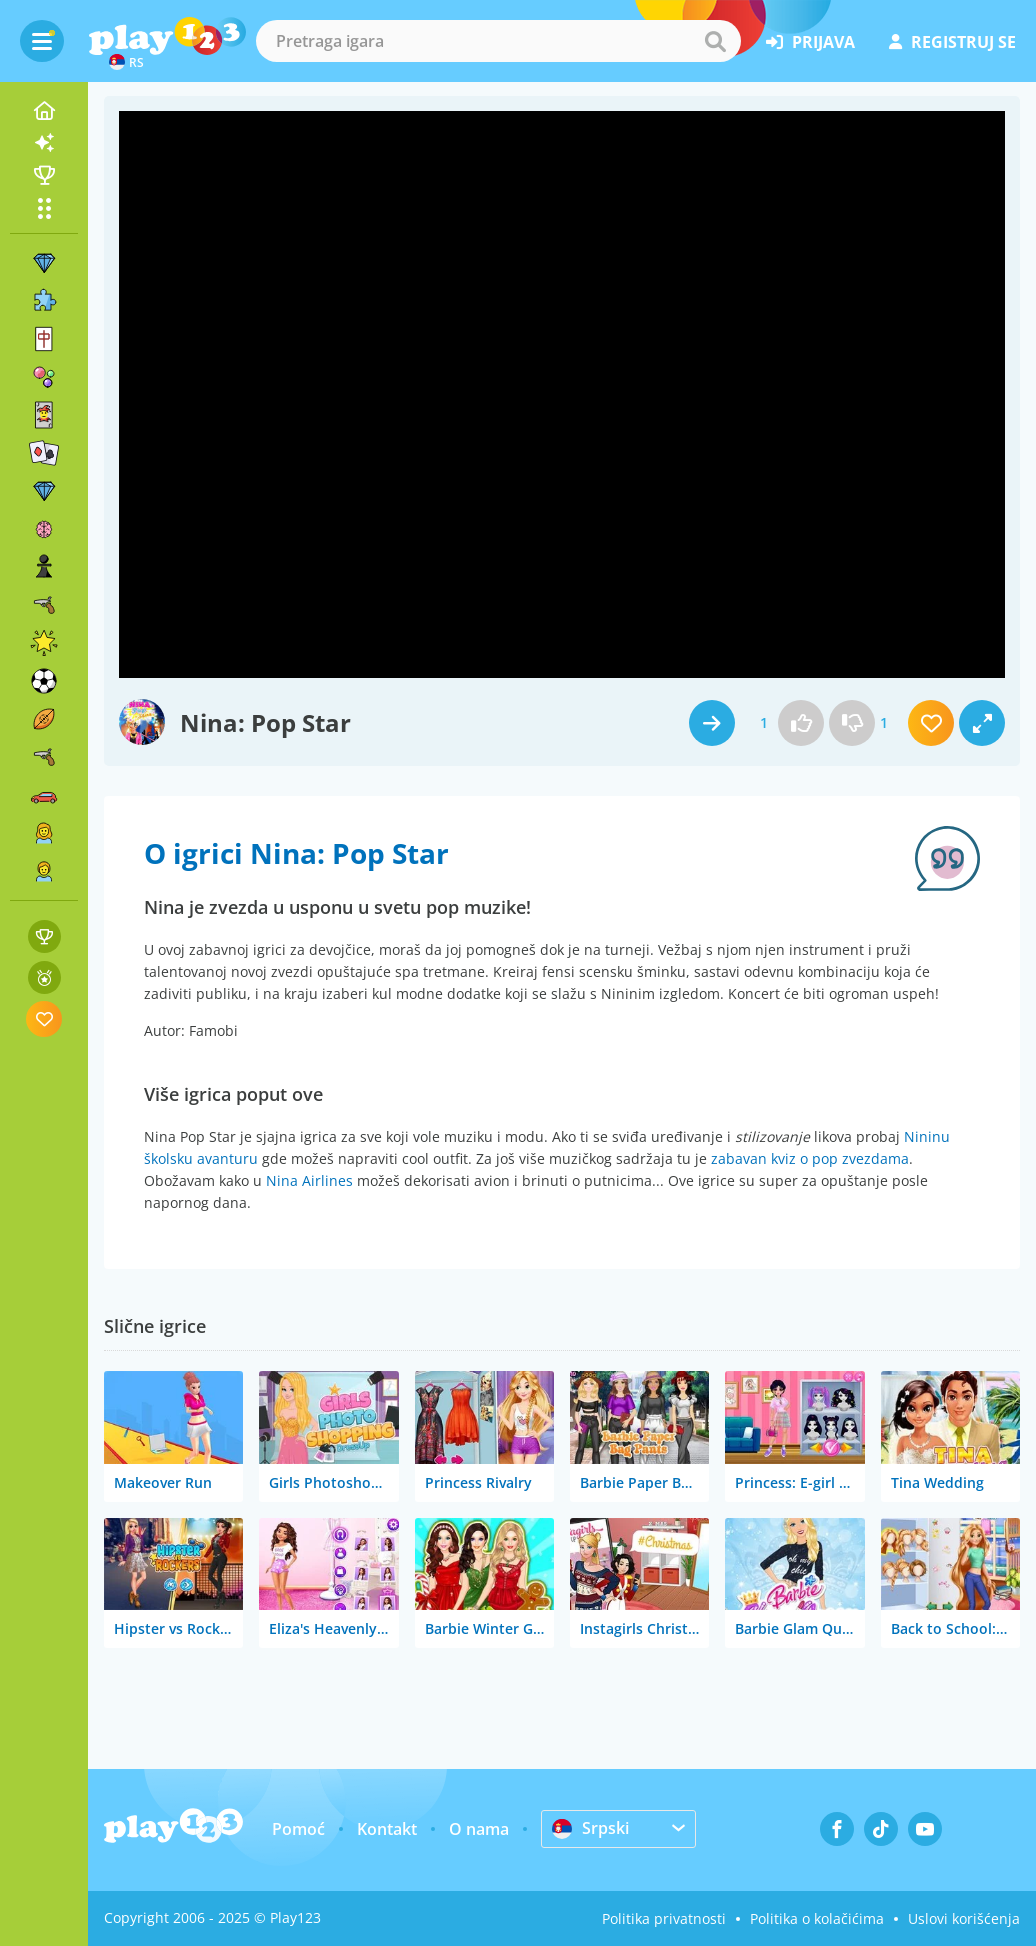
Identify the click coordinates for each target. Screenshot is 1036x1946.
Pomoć (298, 1829)
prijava (810, 42)
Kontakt (387, 1829)
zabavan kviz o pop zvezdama (810, 1158)
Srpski (590, 1828)
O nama (479, 1829)
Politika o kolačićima (817, 1918)
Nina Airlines (309, 1180)
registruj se (952, 42)
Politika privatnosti (664, 1918)
